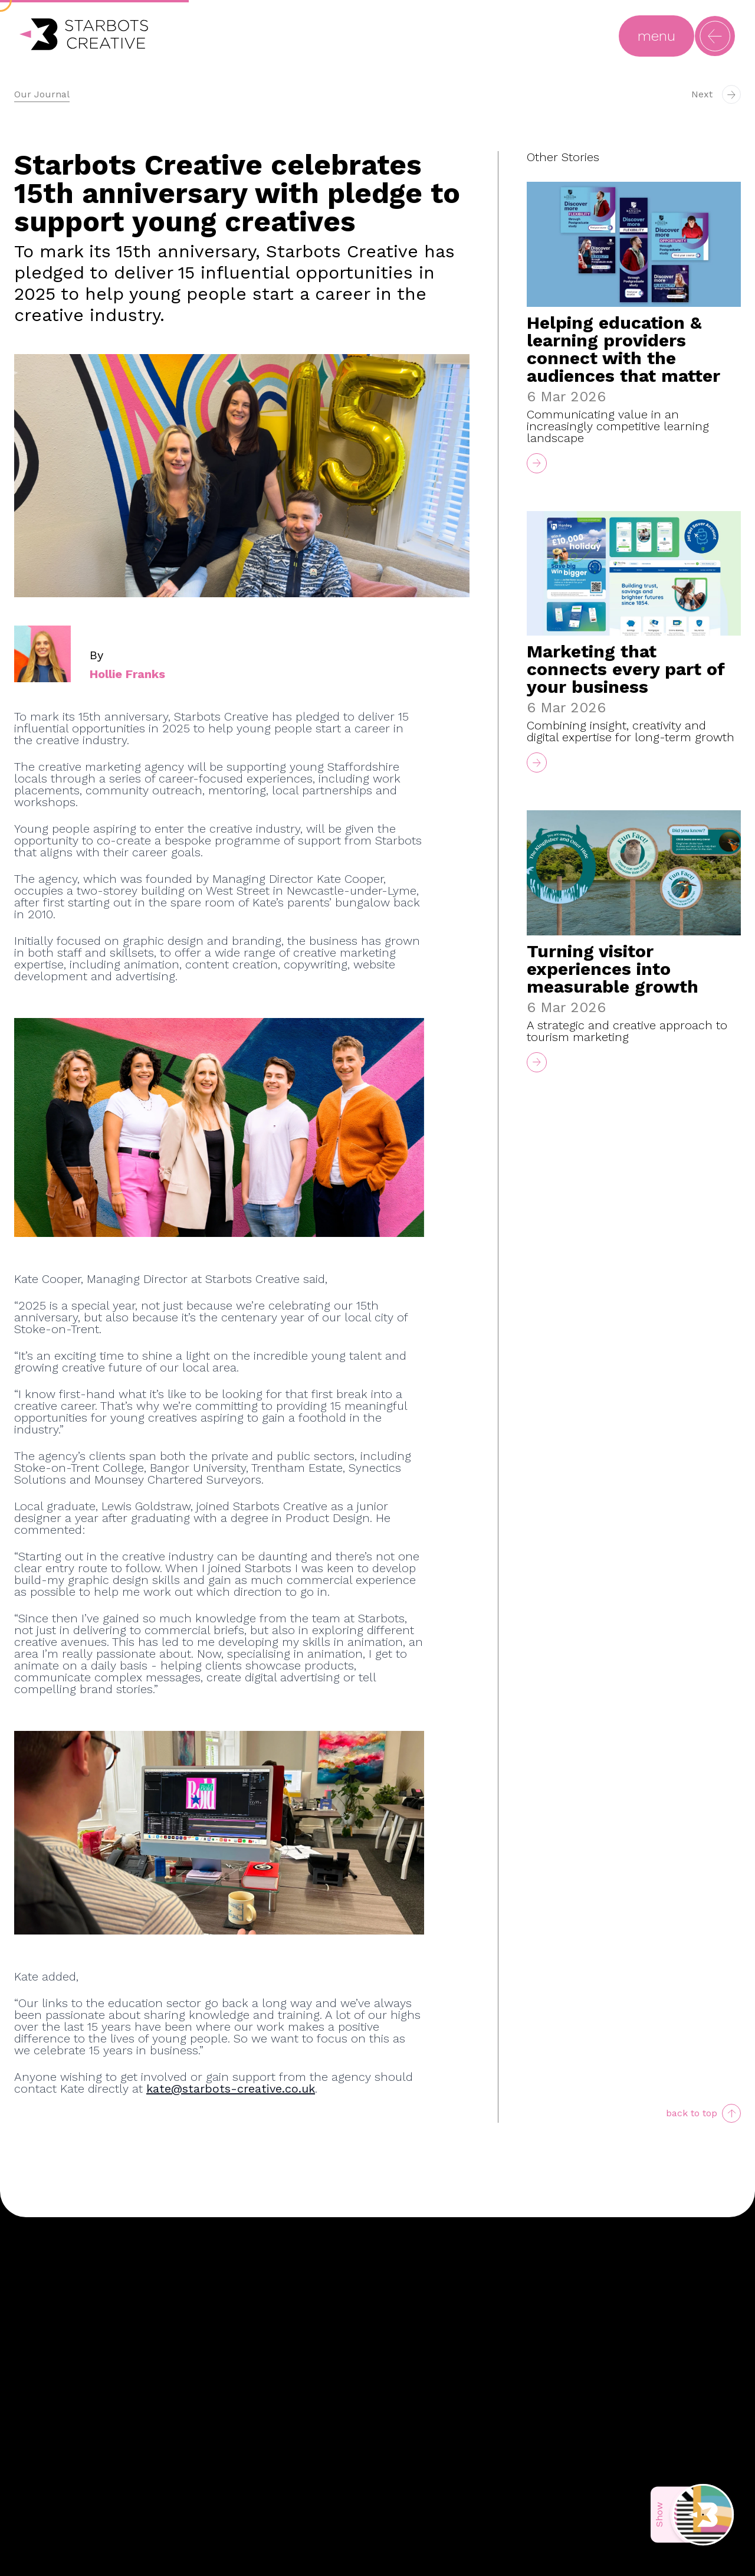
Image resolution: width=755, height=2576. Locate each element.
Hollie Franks (127, 674)
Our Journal (42, 94)
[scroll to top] (703, 2113)
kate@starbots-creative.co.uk (230, 2088)
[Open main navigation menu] (656, 36)
